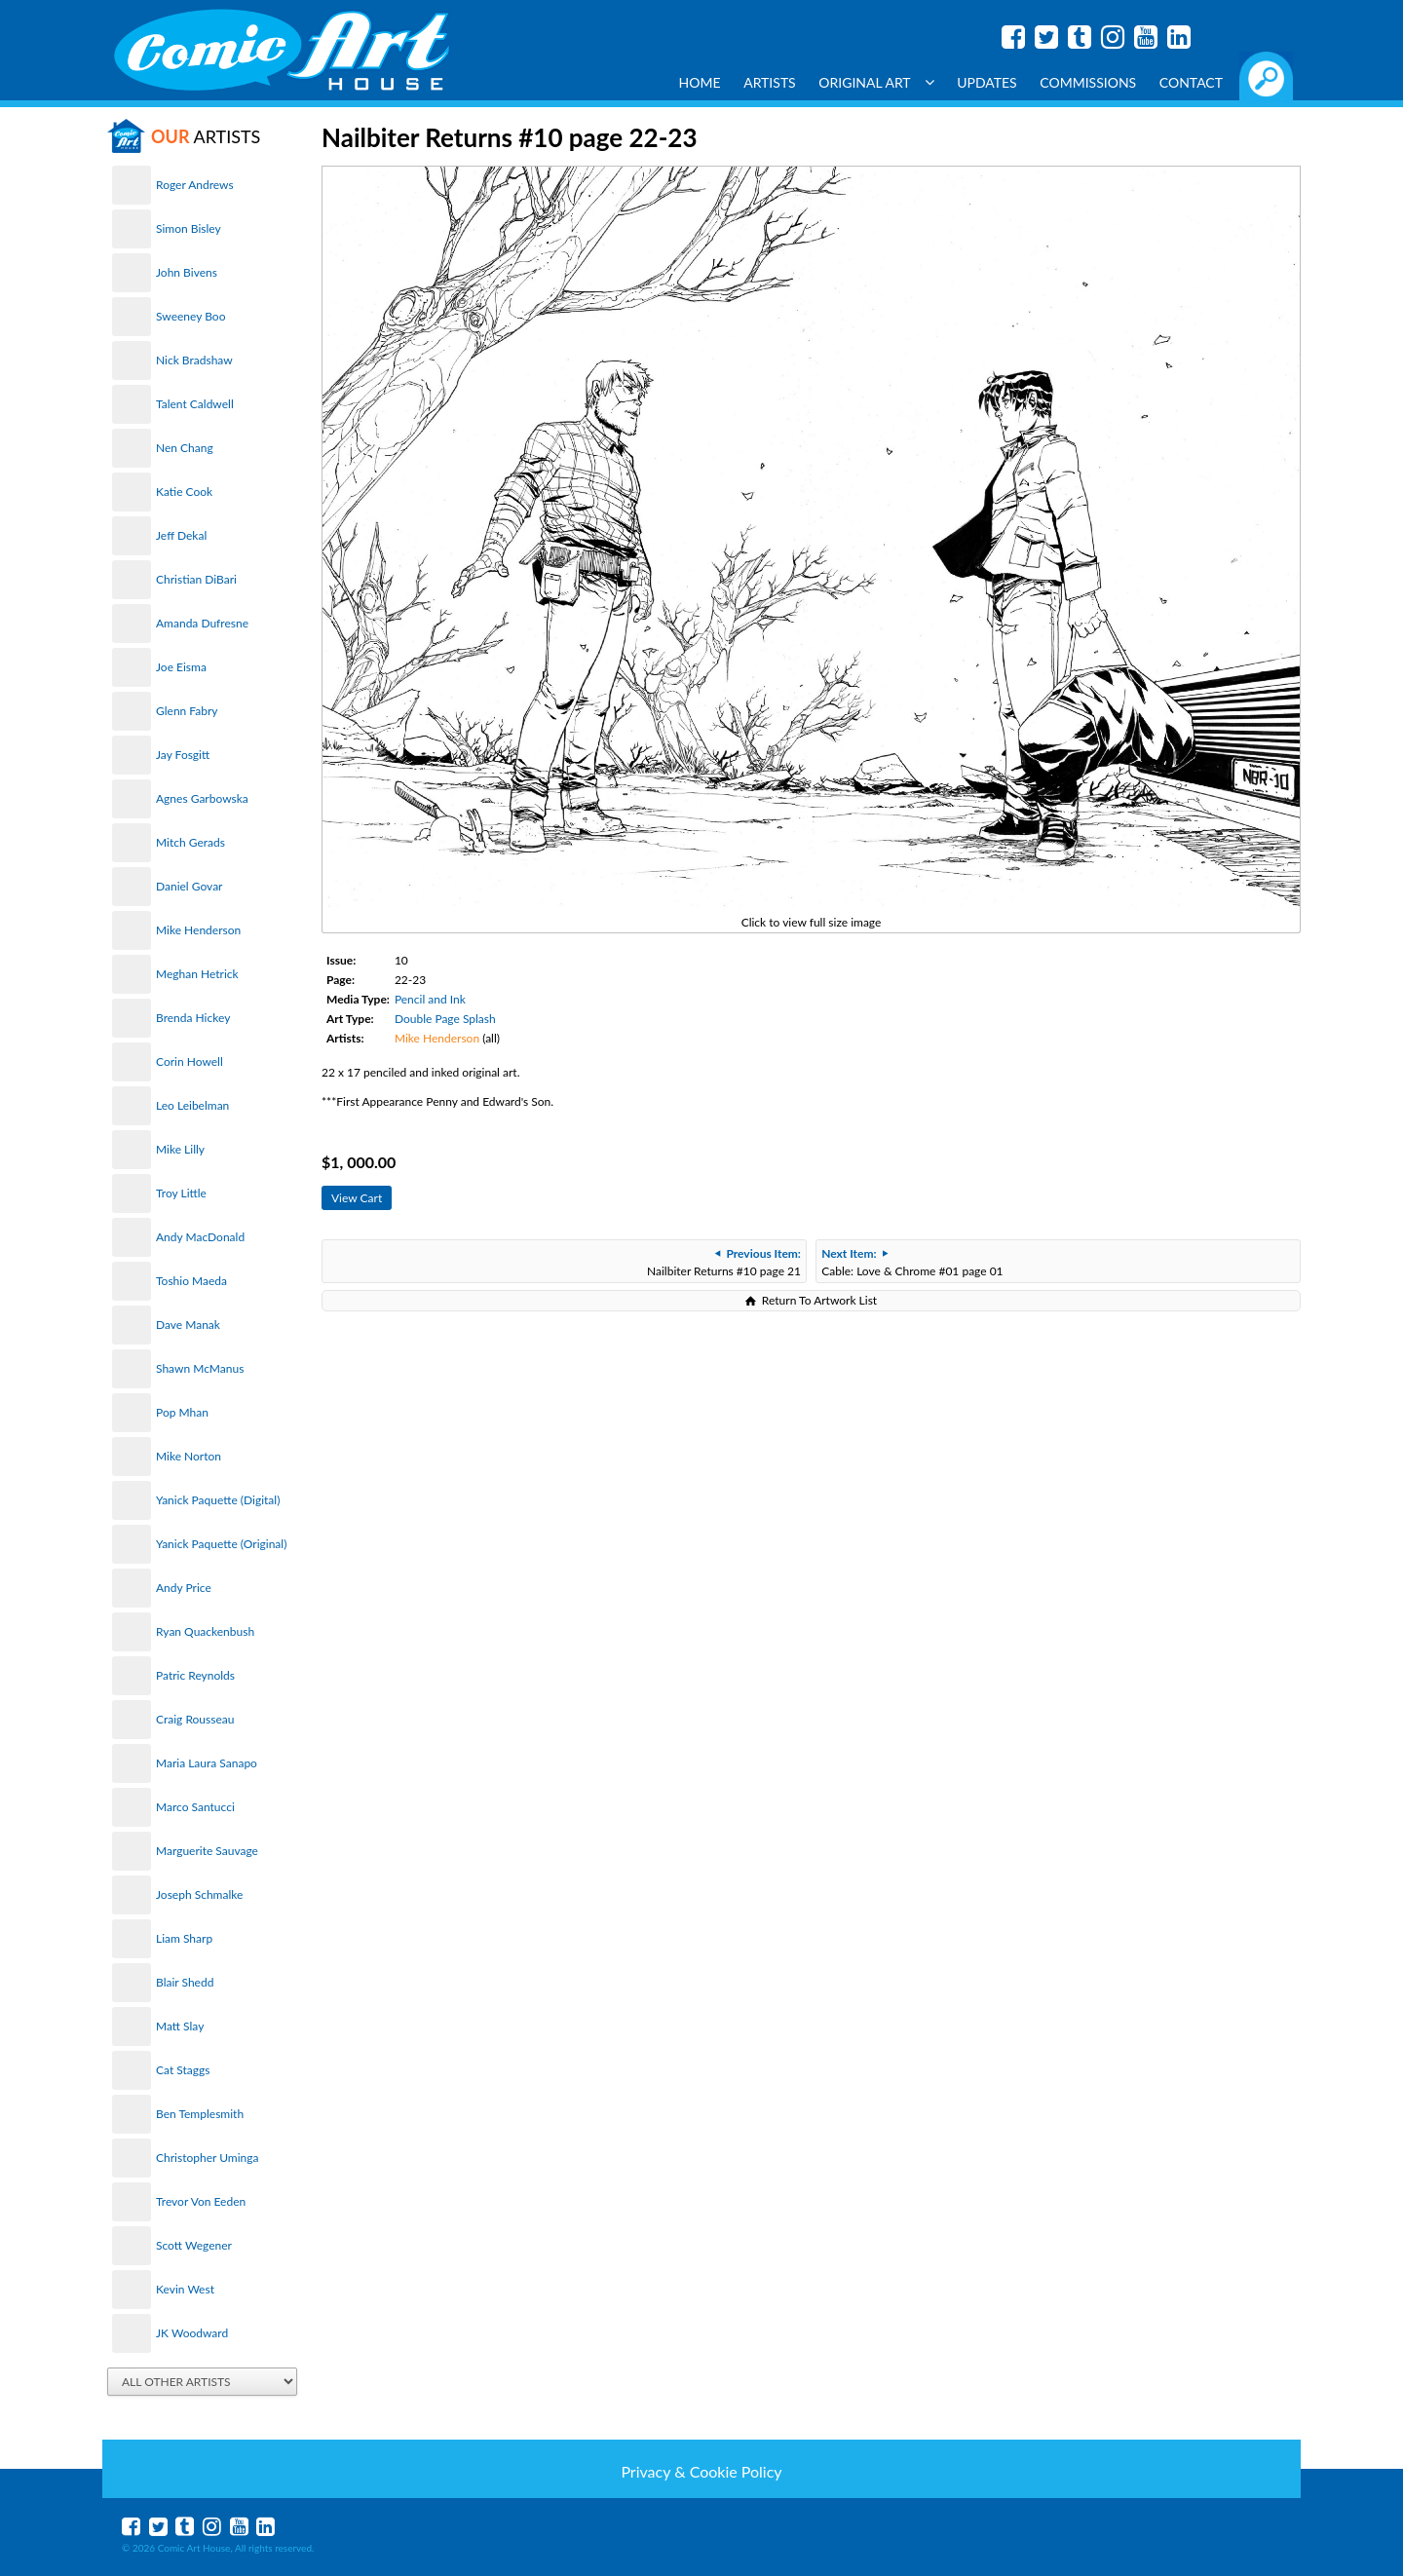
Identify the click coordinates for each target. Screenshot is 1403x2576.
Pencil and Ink (430, 999)
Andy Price (183, 1587)
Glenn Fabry (187, 710)
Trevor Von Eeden (201, 2201)
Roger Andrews (195, 184)
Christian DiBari (196, 579)
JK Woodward (192, 2333)
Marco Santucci (195, 1806)
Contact (1191, 82)
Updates (987, 82)
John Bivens (186, 272)
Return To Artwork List (819, 1300)
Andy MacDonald (200, 1237)
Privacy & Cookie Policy (701, 2471)
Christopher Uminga (207, 2157)
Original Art (875, 82)
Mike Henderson (198, 930)
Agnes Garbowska (202, 798)
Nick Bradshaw (194, 360)
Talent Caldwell (195, 404)
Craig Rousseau (195, 1719)
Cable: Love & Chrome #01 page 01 (912, 1262)
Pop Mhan (182, 1412)
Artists (769, 82)
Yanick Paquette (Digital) (218, 1500)
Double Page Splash (445, 1018)
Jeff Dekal (181, 535)
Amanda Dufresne (202, 623)
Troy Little (181, 1193)
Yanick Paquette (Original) (221, 1543)
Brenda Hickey (193, 1017)
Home (700, 82)
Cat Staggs (182, 2070)
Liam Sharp (184, 1938)
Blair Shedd (184, 1982)
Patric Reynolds (195, 1675)
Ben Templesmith (200, 2113)
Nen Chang (184, 447)
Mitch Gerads (190, 842)
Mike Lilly (180, 1149)
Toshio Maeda (191, 1280)
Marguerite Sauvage (207, 1850)
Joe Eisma (181, 667)
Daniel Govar (189, 886)
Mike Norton (188, 1456)
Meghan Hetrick (197, 973)
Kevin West (185, 2289)
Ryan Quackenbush (205, 1631)
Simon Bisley (188, 228)
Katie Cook (184, 491)
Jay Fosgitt (182, 754)
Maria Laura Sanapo (206, 1763)
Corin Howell (189, 1061)
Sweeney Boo (190, 316)
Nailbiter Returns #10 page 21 (724, 1262)
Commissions (1088, 82)
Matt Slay (180, 2026)
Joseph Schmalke (199, 1894)
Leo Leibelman (192, 1105)
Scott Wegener (194, 2245)
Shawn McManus (200, 1368)
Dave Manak (188, 1324)
